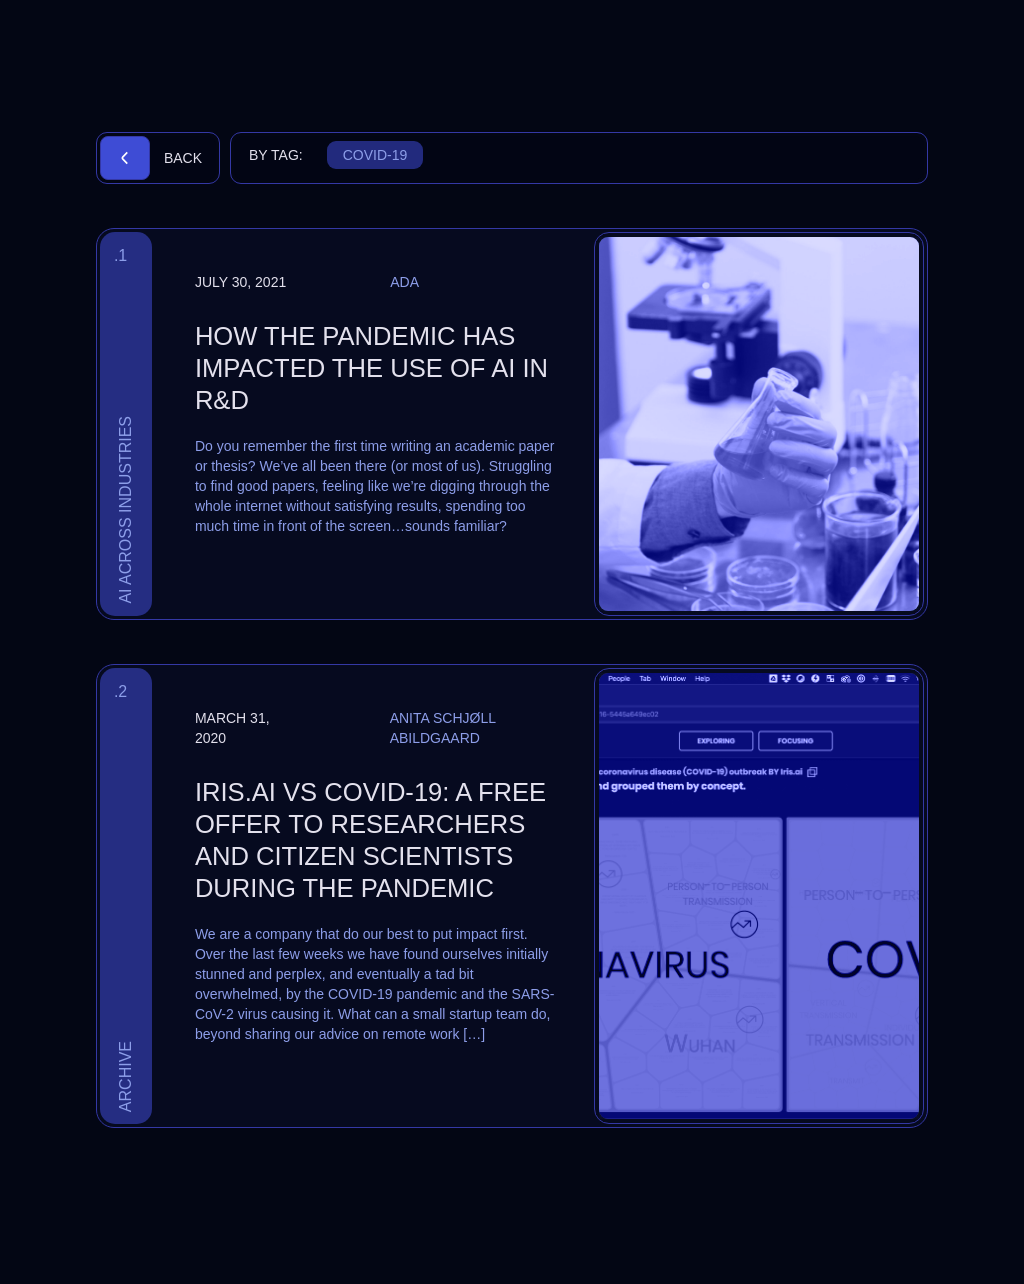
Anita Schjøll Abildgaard (443, 728)
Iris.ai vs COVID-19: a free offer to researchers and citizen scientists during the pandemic (370, 840)
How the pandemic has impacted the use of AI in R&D (371, 368)
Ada (404, 282)
